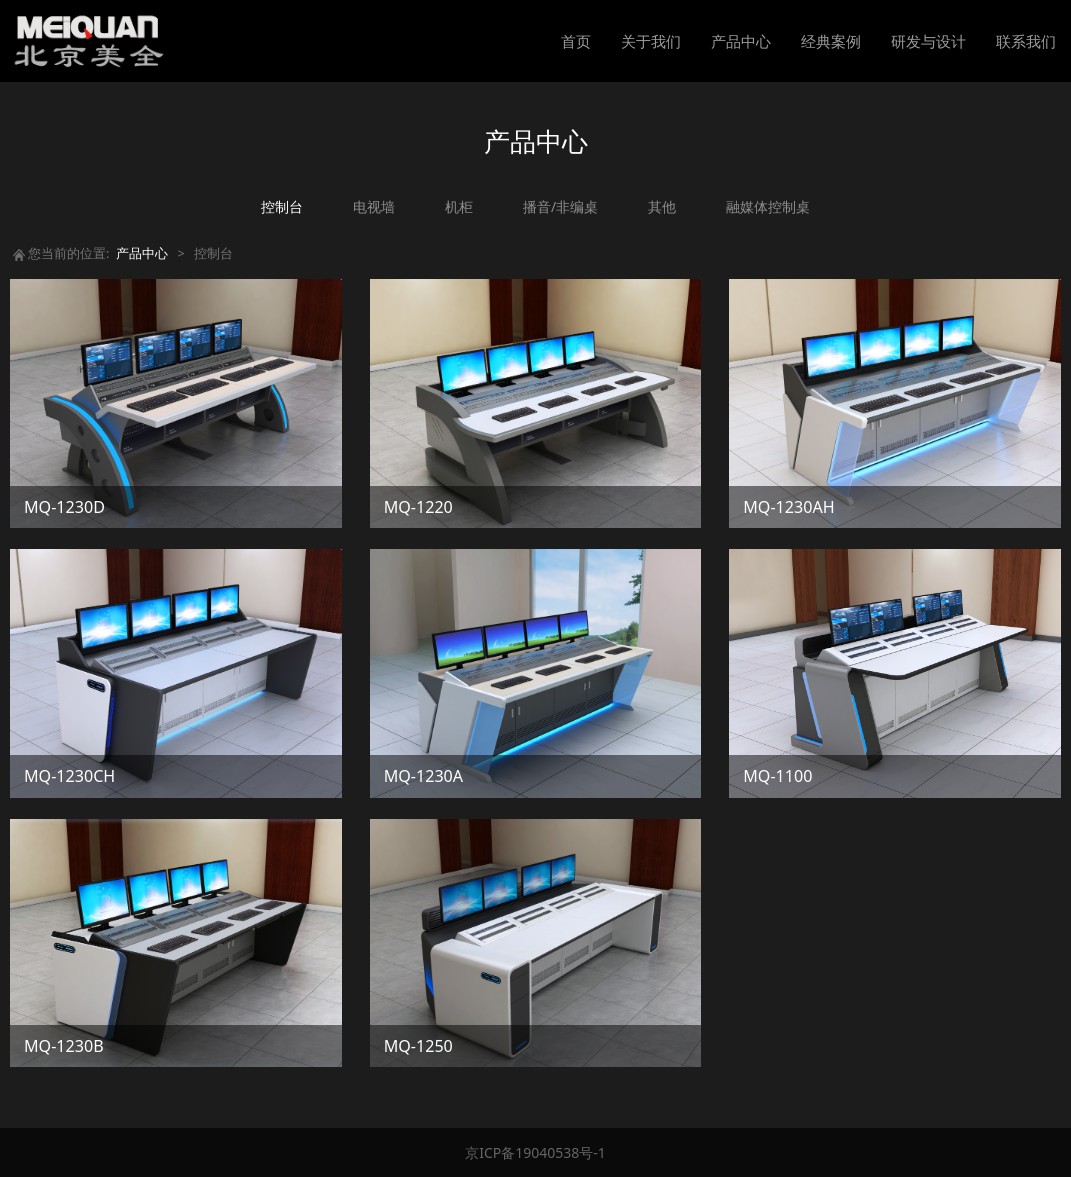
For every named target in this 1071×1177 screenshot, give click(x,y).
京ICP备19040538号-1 (535, 1152)
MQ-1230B (64, 1046)
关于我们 (651, 41)
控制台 (282, 206)
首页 (576, 41)
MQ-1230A (423, 776)
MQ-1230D (64, 507)
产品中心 (741, 41)
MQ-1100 (777, 776)
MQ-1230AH (788, 507)
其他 (662, 206)
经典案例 (831, 41)
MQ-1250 (418, 1046)
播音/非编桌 (560, 206)
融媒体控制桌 (768, 206)
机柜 (459, 206)
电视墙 (374, 206)
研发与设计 (928, 41)
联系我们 (1026, 41)
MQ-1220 (418, 507)
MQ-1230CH (69, 776)
